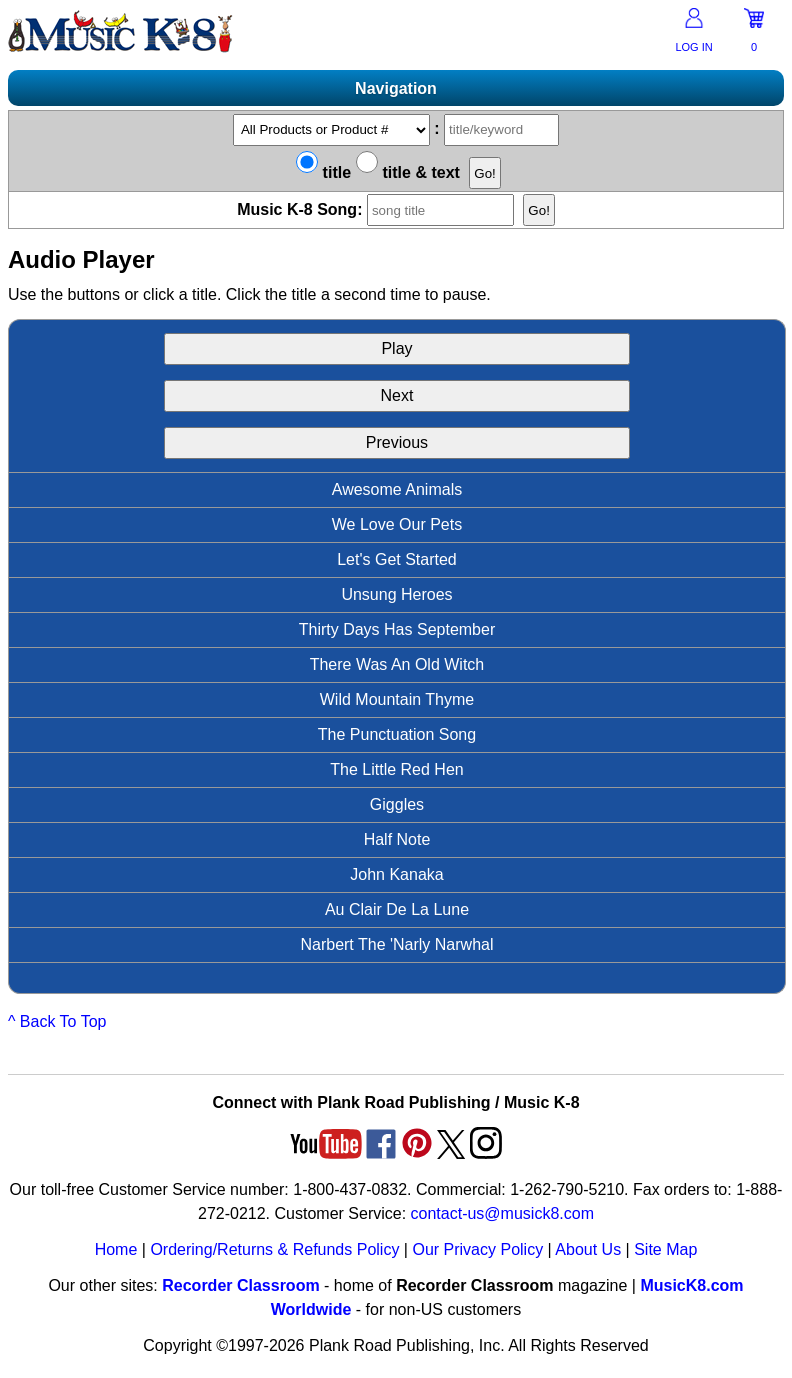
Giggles (397, 804)
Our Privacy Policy (477, 1249)
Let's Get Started (397, 559)
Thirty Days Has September (397, 629)
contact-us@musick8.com (502, 1213)
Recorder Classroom (240, 1285)
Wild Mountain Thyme (397, 699)
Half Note (397, 839)
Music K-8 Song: (378, 209)
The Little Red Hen (396, 769)
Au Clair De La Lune (397, 909)
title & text (408, 172)
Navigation (396, 88)
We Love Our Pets (397, 524)
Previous (397, 442)
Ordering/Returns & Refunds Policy (274, 1249)
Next (397, 395)
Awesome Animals (397, 489)
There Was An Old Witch (397, 664)
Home (116, 1249)
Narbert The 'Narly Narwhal (396, 944)
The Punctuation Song (397, 734)
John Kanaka (396, 874)
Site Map (665, 1249)
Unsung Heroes (396, 594)
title (323, 172)
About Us (588, 1249)
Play (396, 348)
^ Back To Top (57, 1021)
